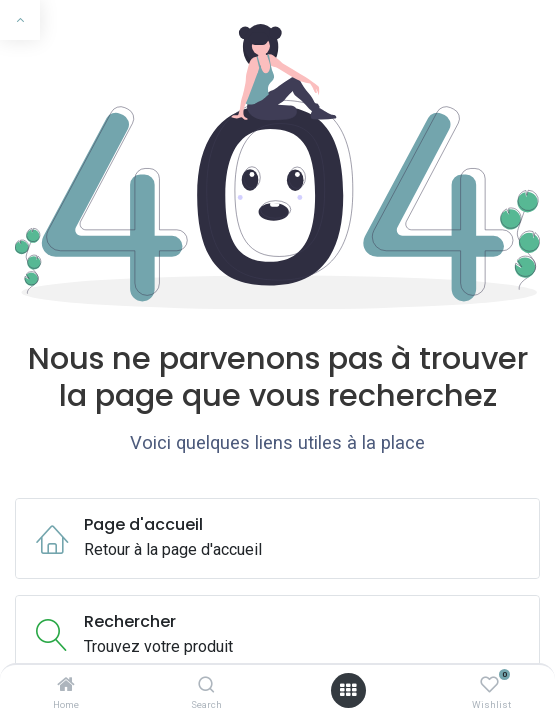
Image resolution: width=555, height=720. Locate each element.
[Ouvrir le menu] (348, 690)
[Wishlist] (489, 685)
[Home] (66, 685)
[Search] (206, 685)
